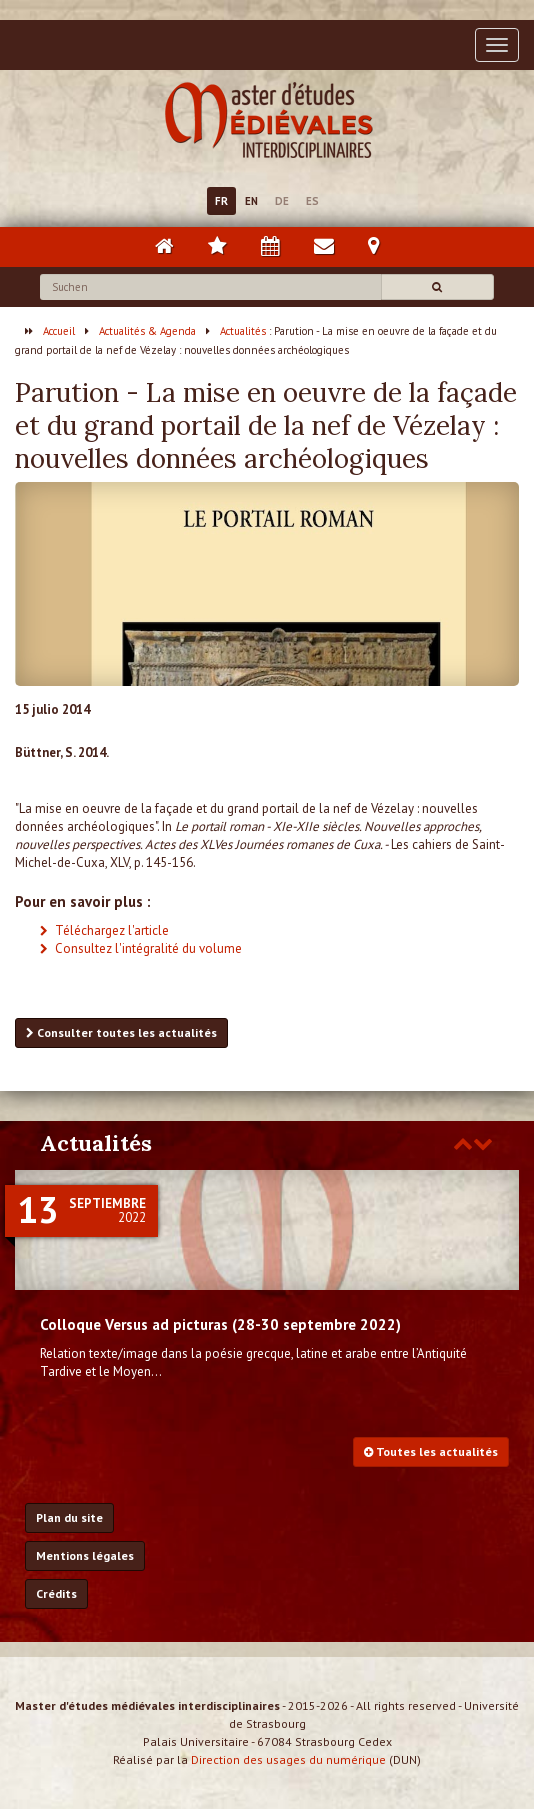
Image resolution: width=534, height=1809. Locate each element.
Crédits (56, 1593)
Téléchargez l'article (112, 930)
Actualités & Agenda (147, 331)
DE (282, 201)
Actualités (243, 331)
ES (312, 201)
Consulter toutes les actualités (121, 1032)
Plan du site (69, 1517)
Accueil (59, 331)
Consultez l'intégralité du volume (148, 948)
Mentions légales (85, 1555)
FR (221, 201)
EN (251, 201)
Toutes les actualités (431, 1451)
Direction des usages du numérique (288, 1759)
